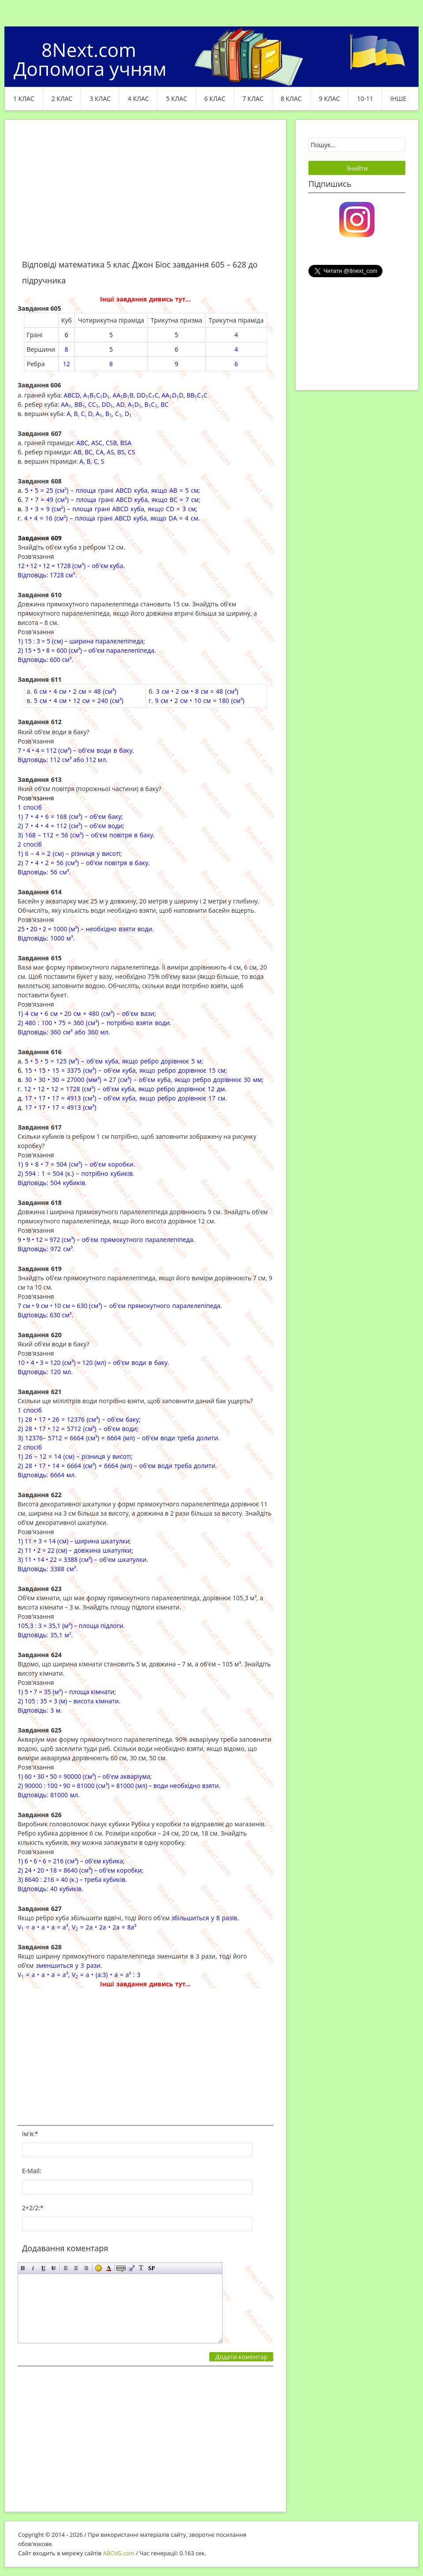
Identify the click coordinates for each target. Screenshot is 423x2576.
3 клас (100, 98)
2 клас (62, 98)
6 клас (215, 98)
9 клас (329, 98)
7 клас (252, 98)
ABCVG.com (119, 2553)
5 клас (176, 98)
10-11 (365, 98)
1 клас (23, 98)
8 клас (291, 98)
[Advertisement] (145, 194)
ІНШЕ (398, 98)
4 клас (138, 98)
